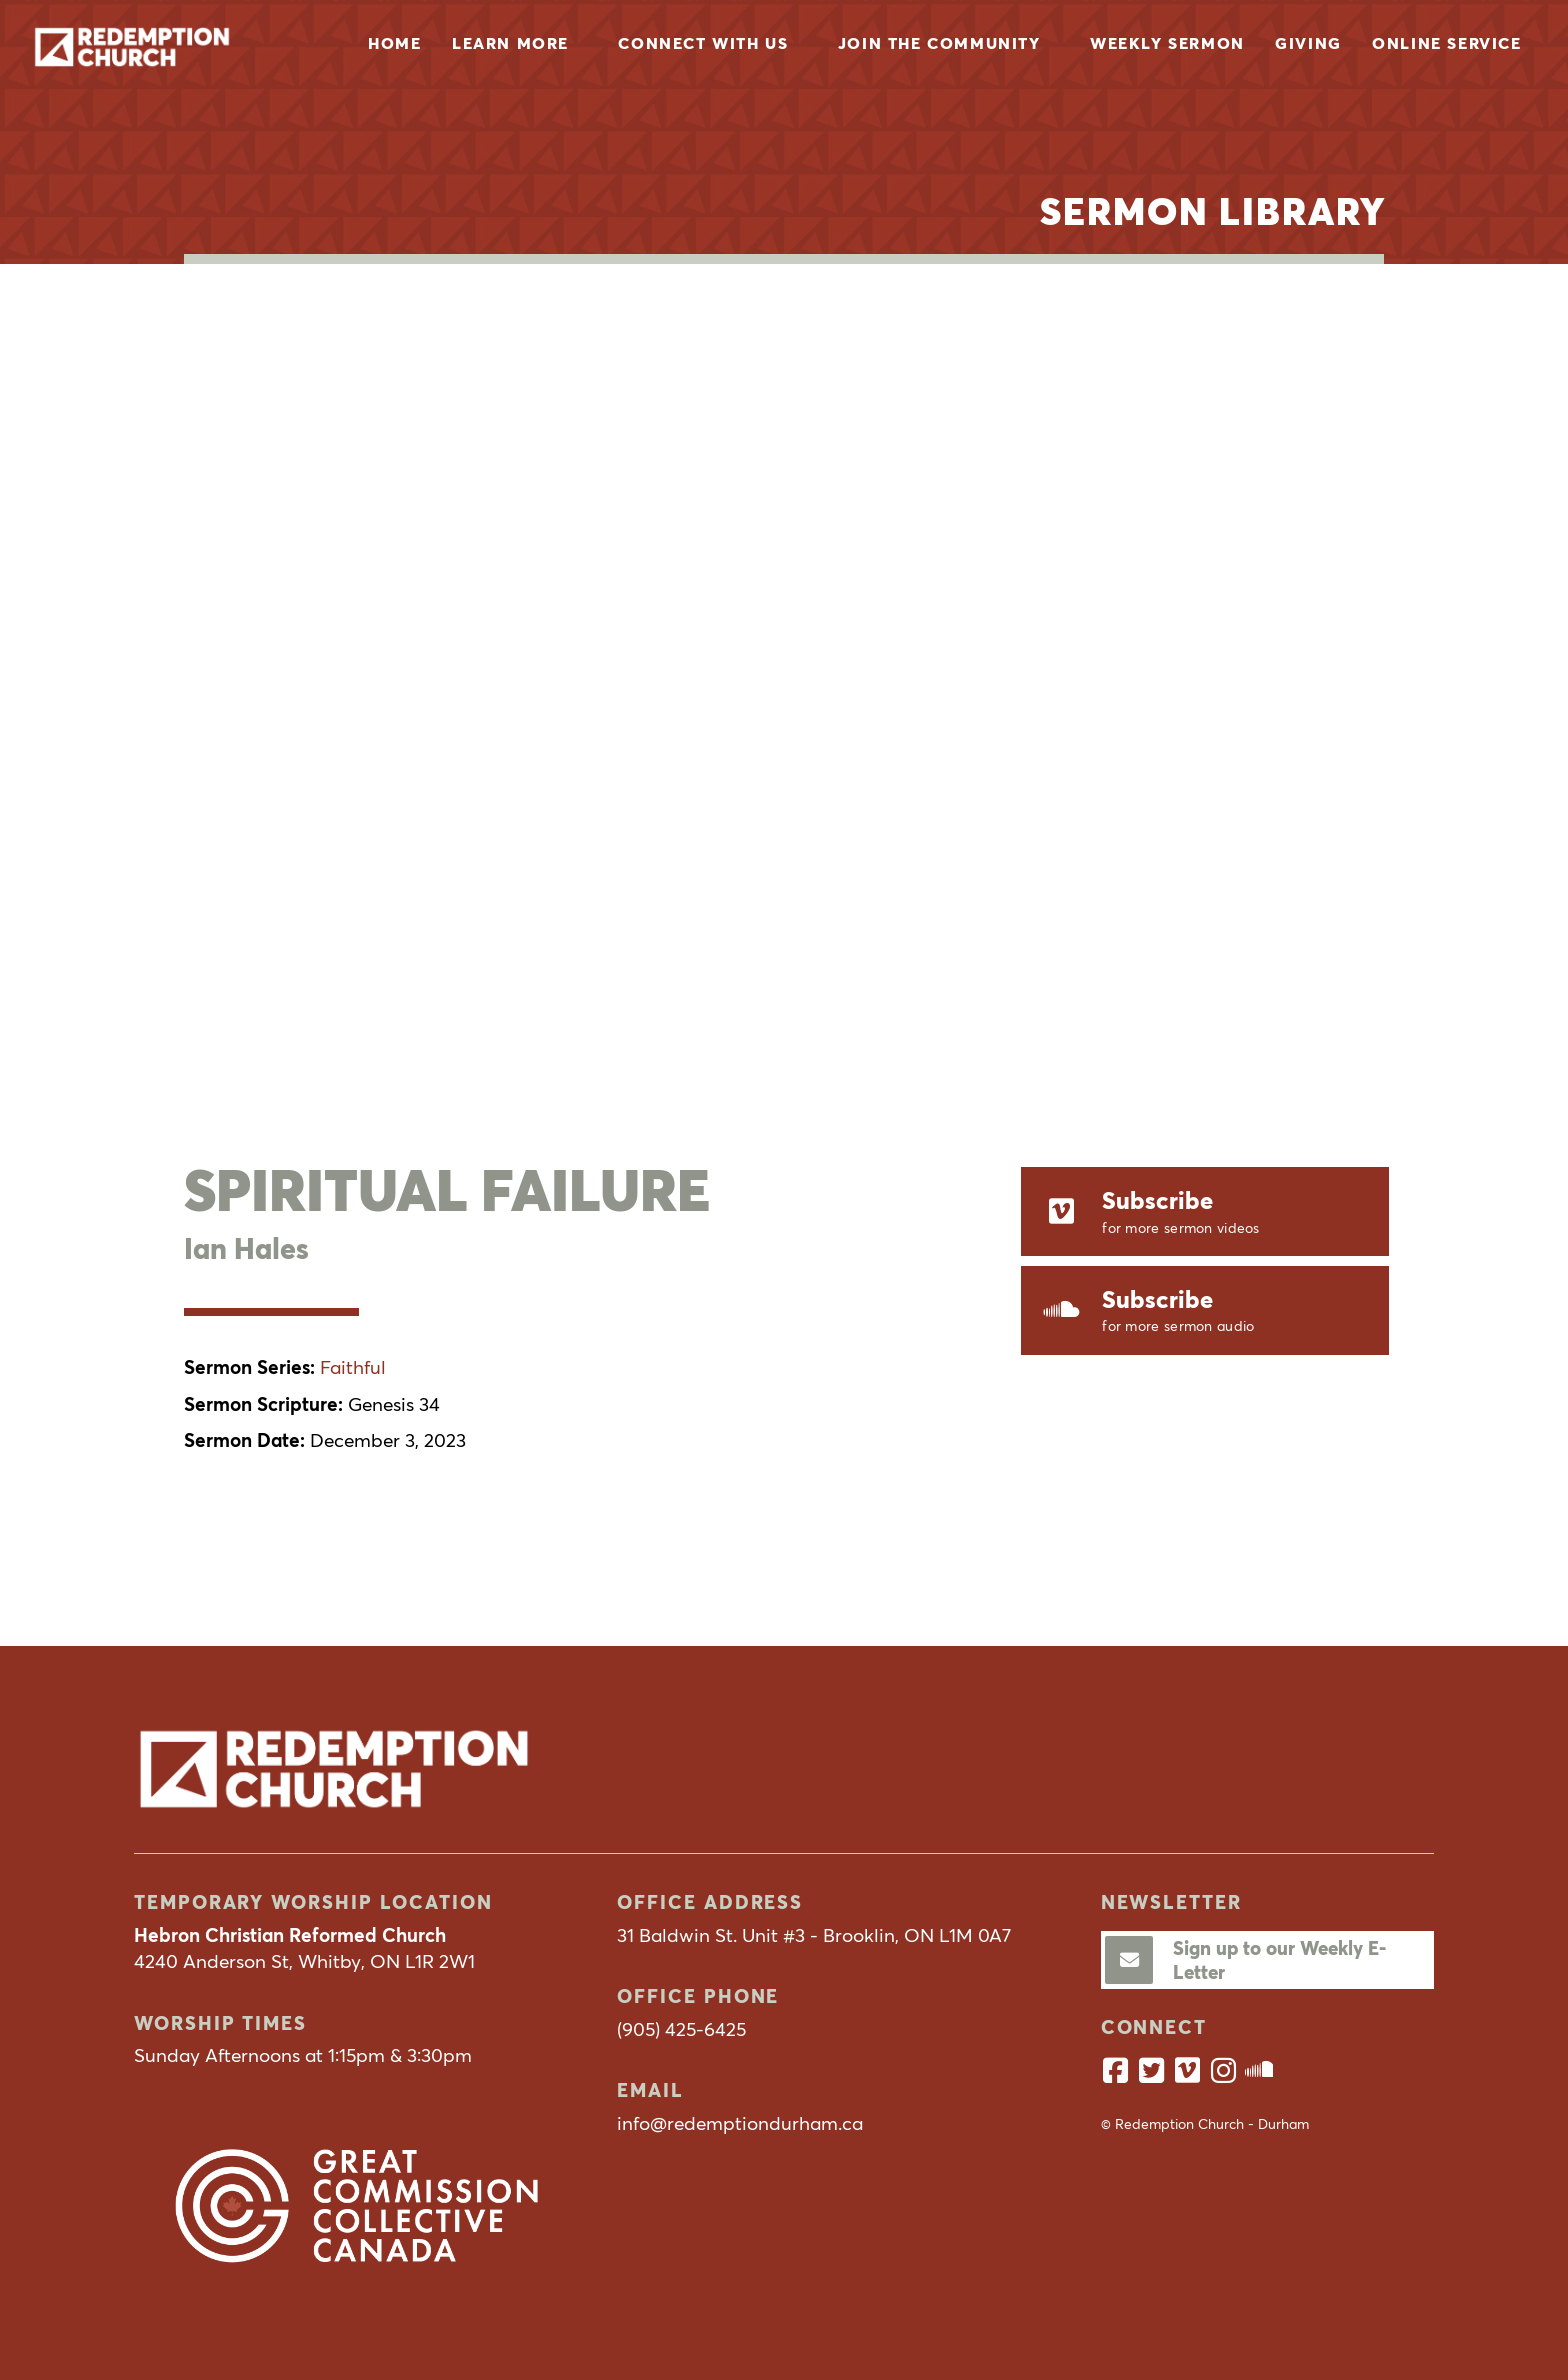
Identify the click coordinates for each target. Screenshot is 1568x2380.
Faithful (353, 1367)
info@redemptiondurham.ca (740, 2123)
